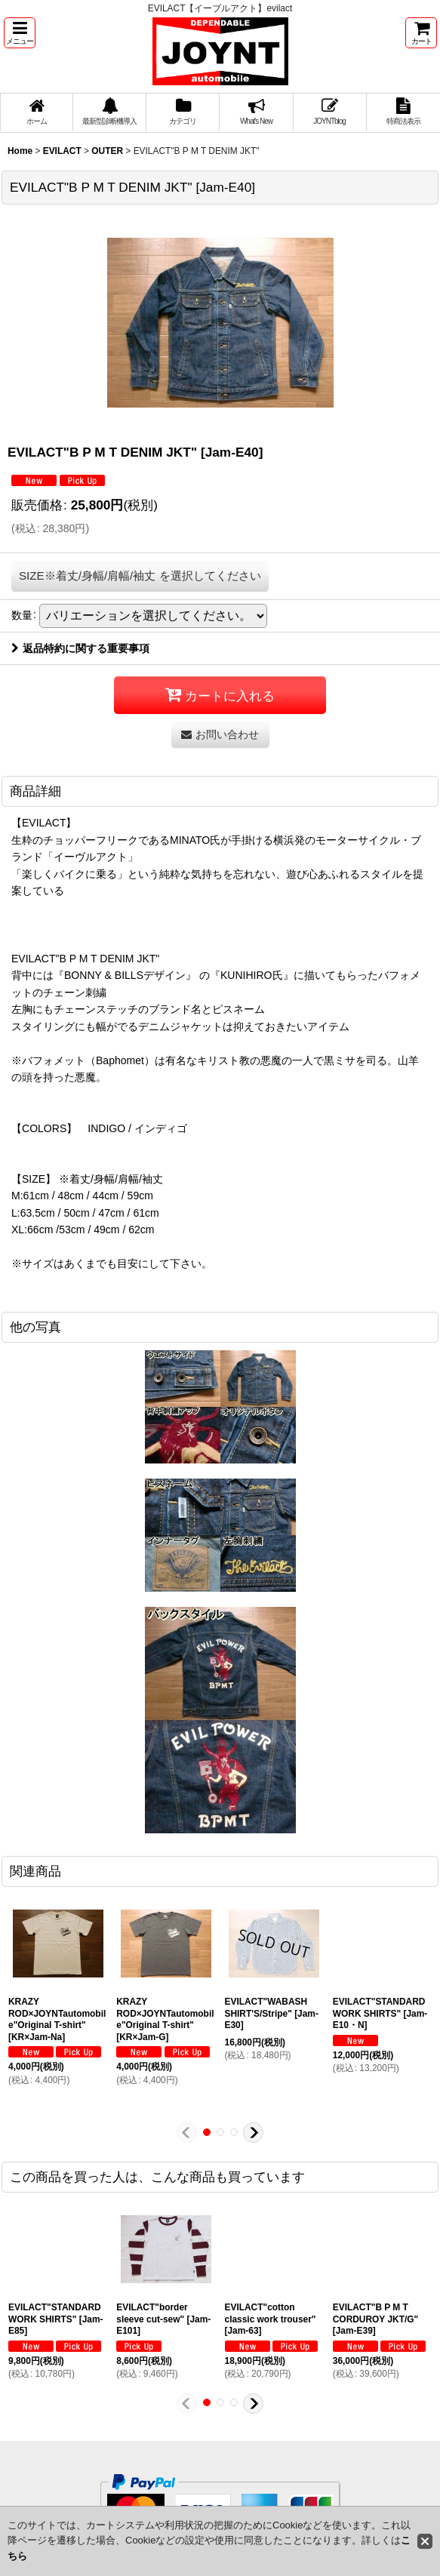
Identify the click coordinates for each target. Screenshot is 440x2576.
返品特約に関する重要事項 (80, 648)
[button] (19, 32)
